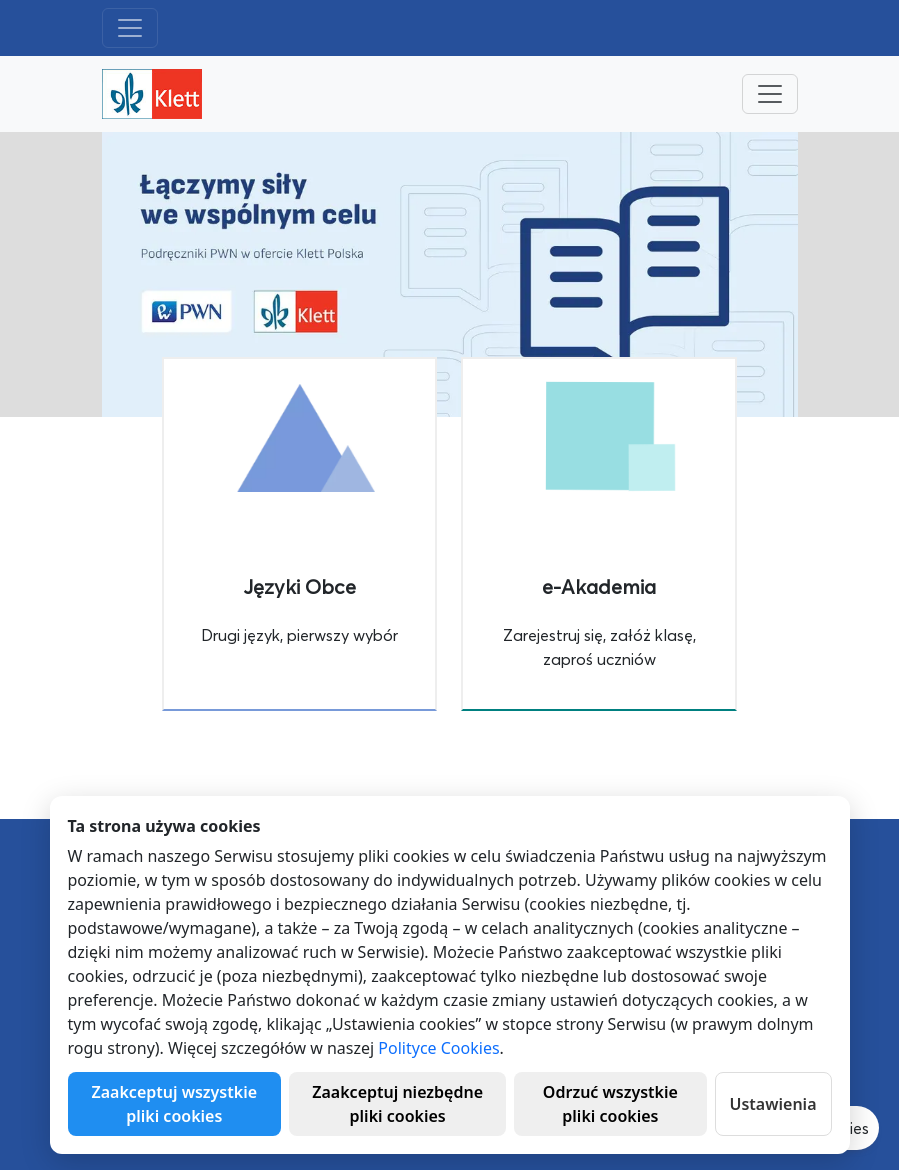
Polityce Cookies (438, 1048)
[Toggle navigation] (130, 28)
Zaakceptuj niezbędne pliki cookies (397, 1104)
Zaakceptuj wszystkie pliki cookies (175, 1104)
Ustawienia (773, 1104)
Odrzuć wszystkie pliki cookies (610, 1104)
